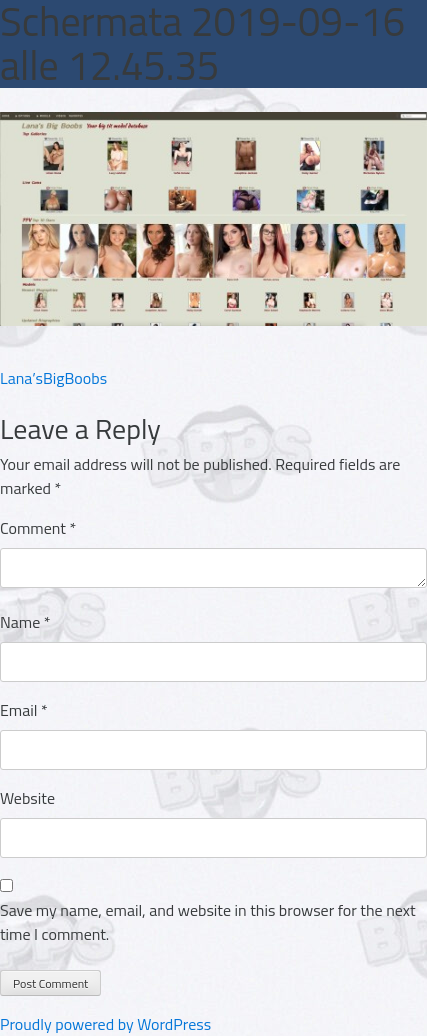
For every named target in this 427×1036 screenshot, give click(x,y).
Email (24, 710)
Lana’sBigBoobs (53, 378)
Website (27, 798)
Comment (38, 528)
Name (25, 622)
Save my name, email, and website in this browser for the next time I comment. (208, 922)
